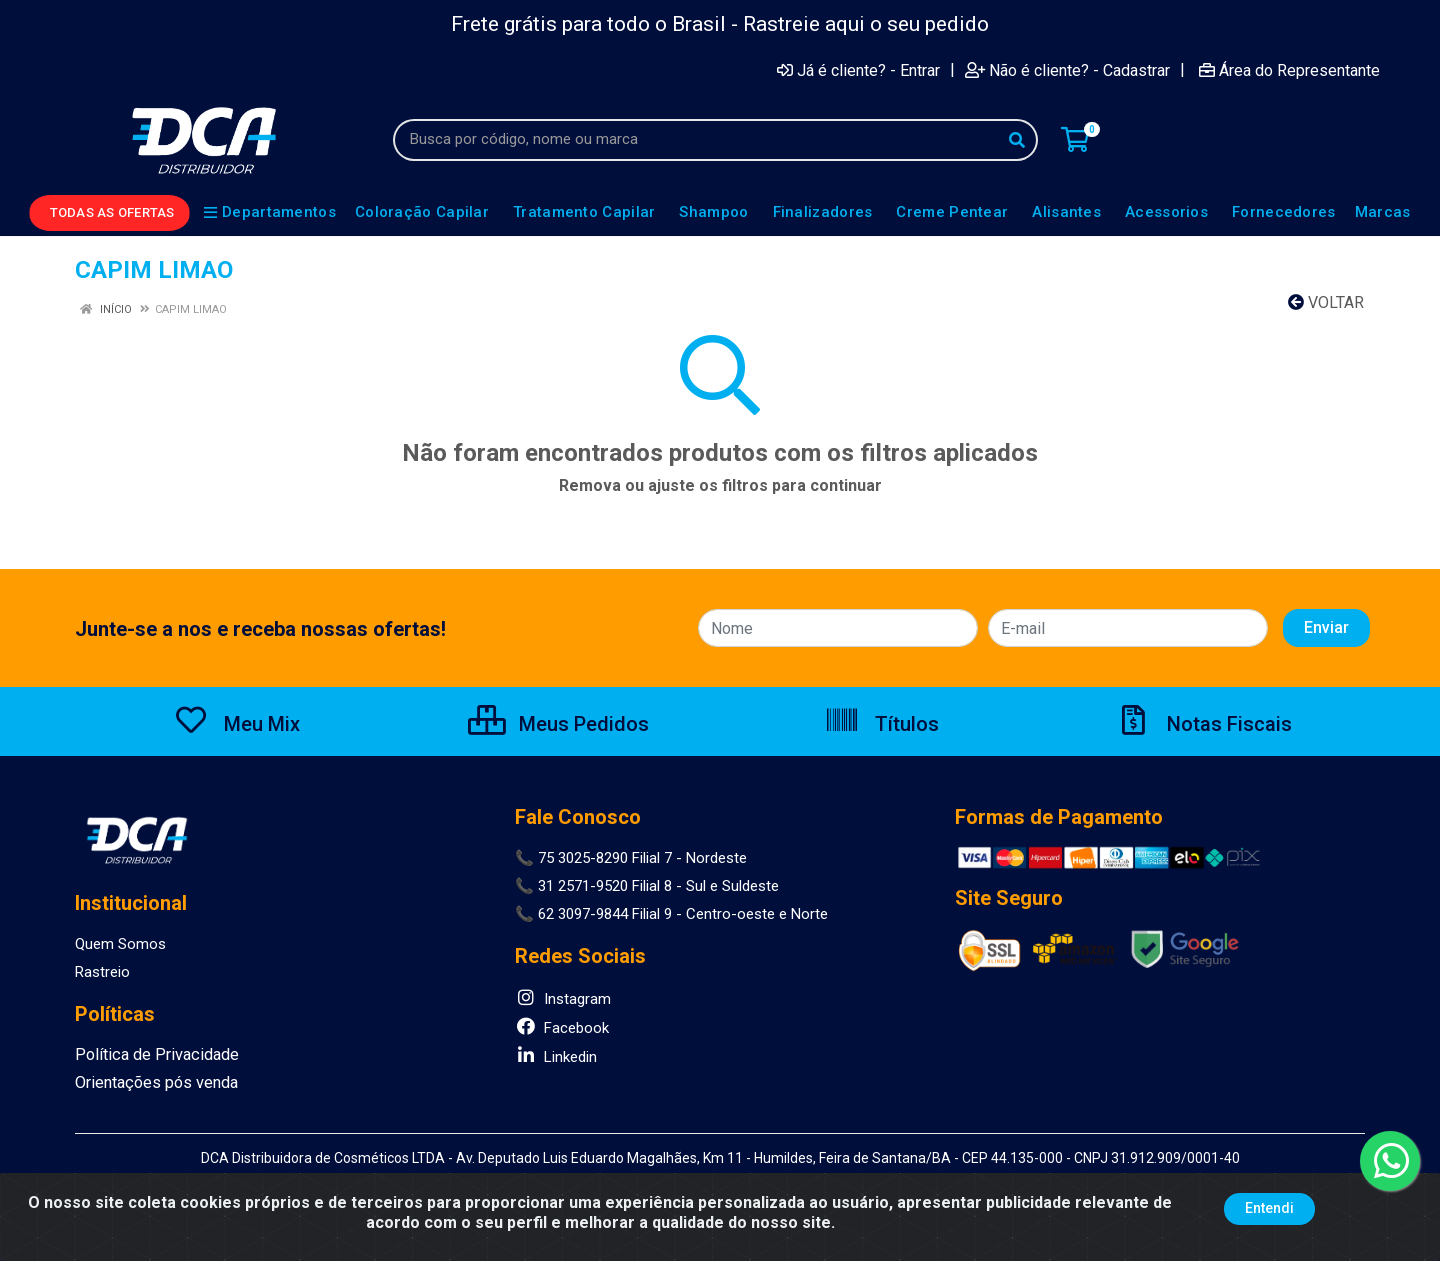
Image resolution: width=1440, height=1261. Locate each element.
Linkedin (556, 1057)
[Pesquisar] (1017, 140)
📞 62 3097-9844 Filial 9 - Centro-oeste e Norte (671, 914)
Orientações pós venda (151, 1083)
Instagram (563, 999)
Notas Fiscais (1204, 724)
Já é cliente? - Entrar (858, 70)
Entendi (1269, 1208)
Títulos (881, 724)
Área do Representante (1289, 70)
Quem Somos (120, 944)
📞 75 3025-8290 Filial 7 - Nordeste (631, 858)
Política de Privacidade (148, 1055)
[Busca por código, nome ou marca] (695, 140)
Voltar (1326, 302)
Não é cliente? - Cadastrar (1067, 70)
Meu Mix (236, 724)
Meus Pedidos (558, 724)
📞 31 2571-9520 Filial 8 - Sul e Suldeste (647, 886)
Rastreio (102, 972)
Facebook (562, 1028)
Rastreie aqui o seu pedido (866, 24)
